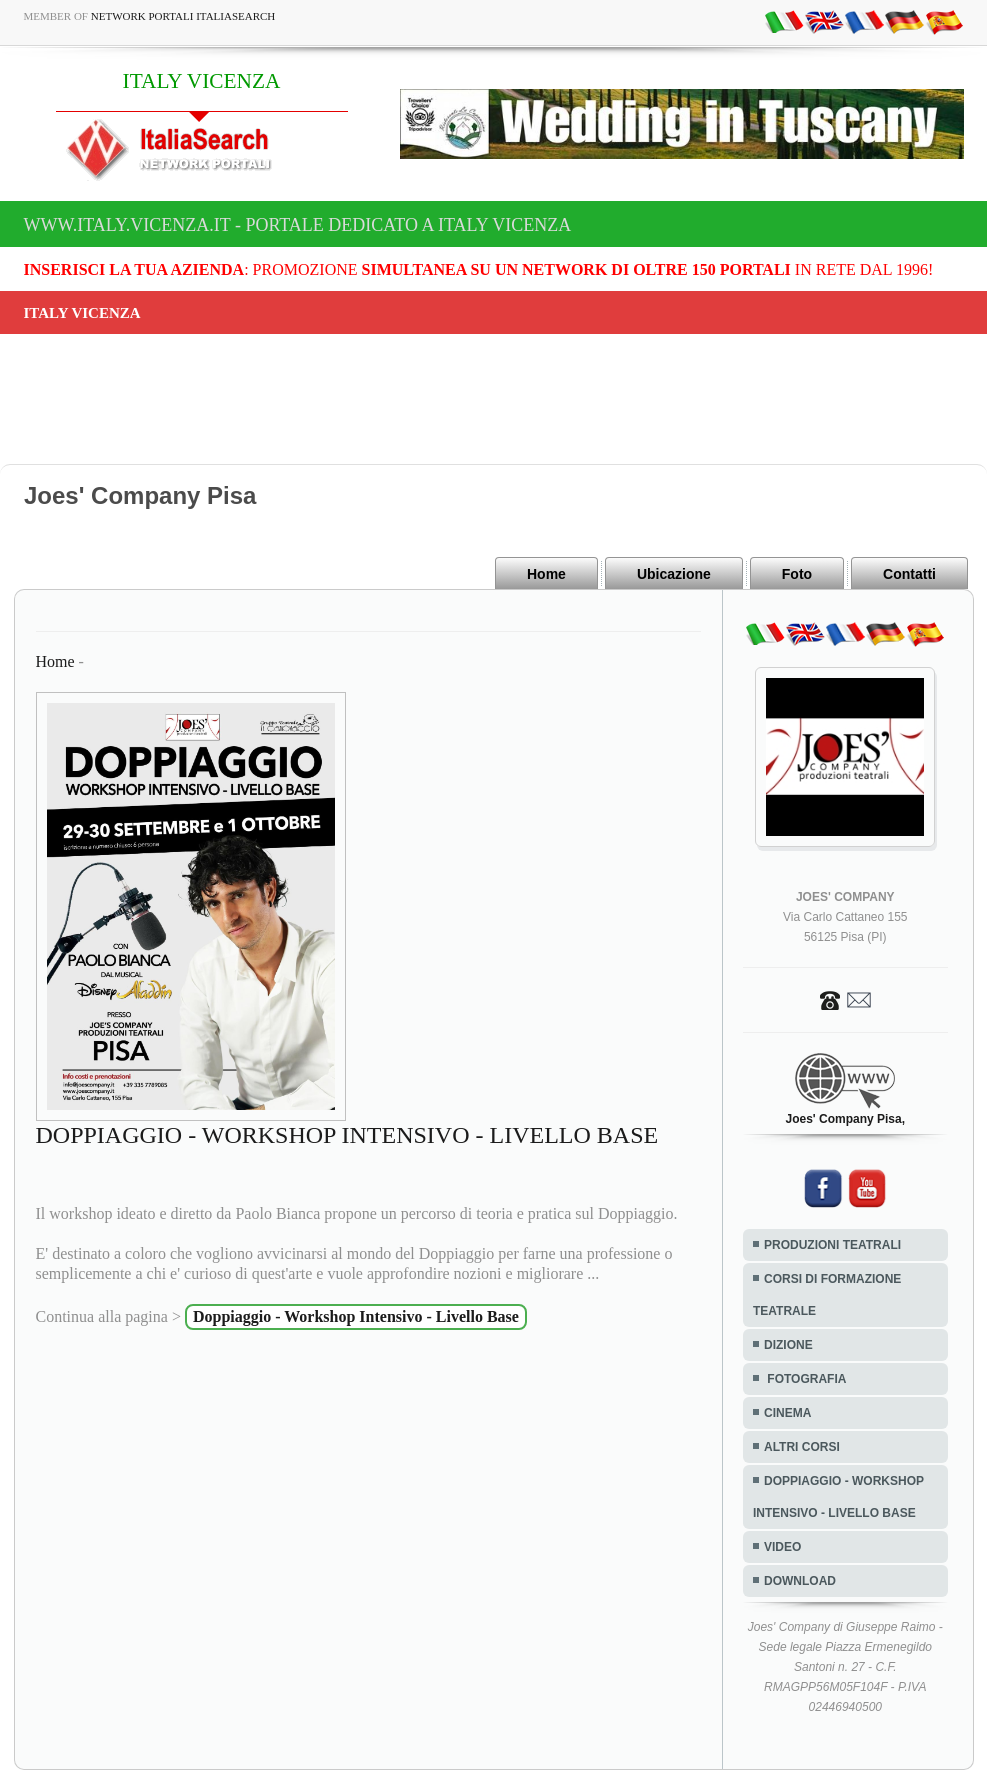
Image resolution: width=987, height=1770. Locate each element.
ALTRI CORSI (802, 1447)
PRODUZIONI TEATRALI (832, 1245)
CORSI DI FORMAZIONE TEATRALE (827, 1295)
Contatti (909, 574)
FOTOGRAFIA (805, 1379)
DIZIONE (788, 1345)
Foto (797, 574)
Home (546, 574)
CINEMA (787, 1413)
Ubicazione (674, 574)
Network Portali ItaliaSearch (183, 16)
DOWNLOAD (800, 1581)
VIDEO (782, 1547)
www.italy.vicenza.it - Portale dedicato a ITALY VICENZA (298, 225)
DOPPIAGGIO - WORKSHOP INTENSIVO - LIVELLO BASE (838, 1497)
